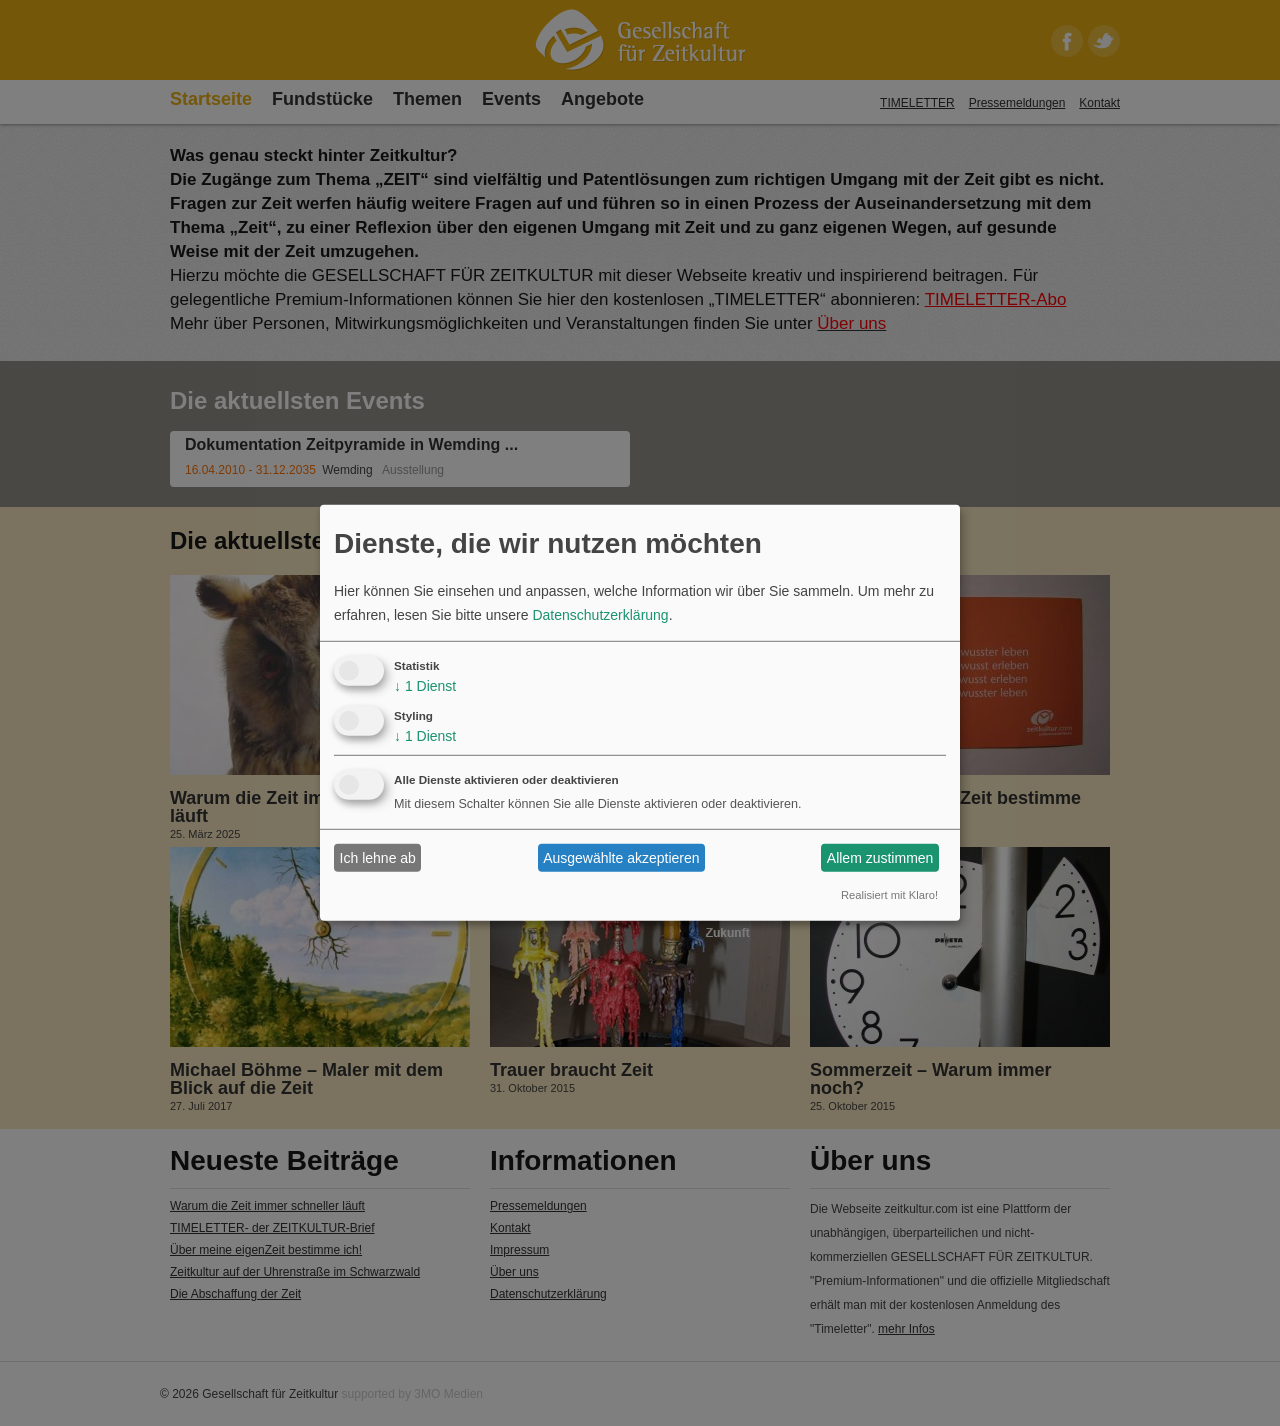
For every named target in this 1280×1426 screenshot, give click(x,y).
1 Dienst (425, 686)
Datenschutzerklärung (600, 615)
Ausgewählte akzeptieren (621, 858)
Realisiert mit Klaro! (889, 895)
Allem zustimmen (880, 858)
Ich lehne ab (378, 858)
